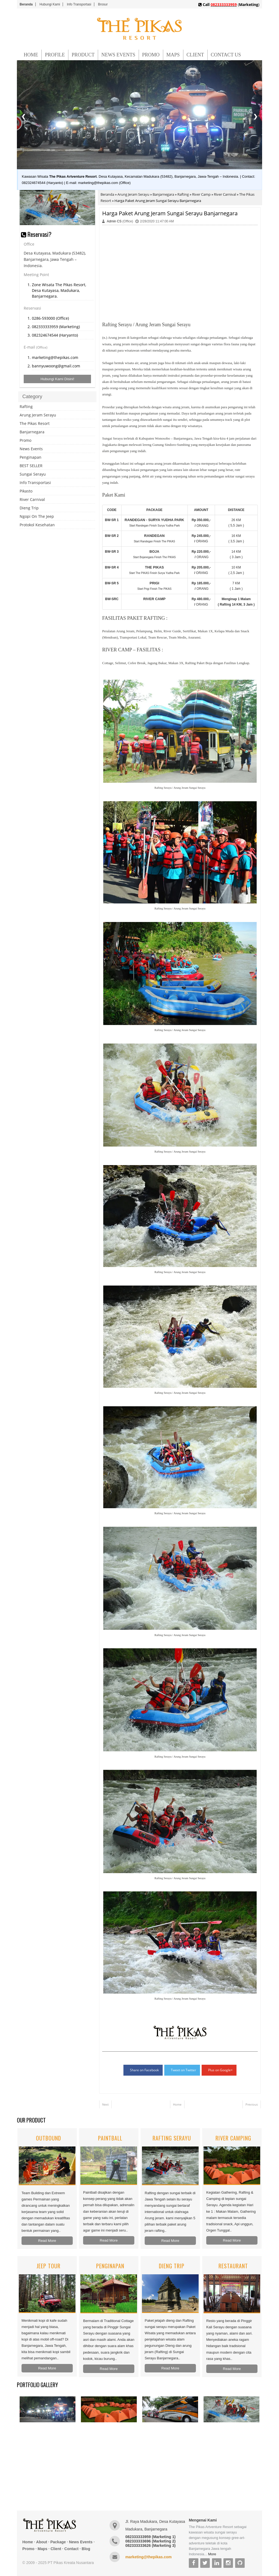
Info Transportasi (79, 4)
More (212, 2554)
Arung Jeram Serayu (133, 194)
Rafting (183, 194)
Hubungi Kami (50, 4)
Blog (86, 2549)
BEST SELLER (31, 465)
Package (58, 2542)
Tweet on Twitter (183, 2070)
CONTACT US (226, 55)
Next (105, 2104)
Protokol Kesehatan (37, 524)
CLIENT (195, 55)
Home (177, 2104)
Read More (47, 2241)
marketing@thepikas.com (148, 2557)
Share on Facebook (144, 2070)
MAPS (173, 55)
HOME (31, 55)
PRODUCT (83, 55)
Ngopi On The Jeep (37, 516)
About (41, 2542)
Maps (42, 2549)
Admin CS (114, 221)
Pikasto (26, 491)
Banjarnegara (163, 194)
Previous (251, 2104)
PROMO (151, 55)
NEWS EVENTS (118, 55)
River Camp (201, 194)
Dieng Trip (29, 507)
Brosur (103, 4)
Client (55, 2549)
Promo (25, 440)
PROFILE (55, 55)
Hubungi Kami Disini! (57, 379)
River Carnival (225, 194)
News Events (31, 448)
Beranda (26, 4)
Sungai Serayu (33, 474)
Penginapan (30, 457)
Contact (71, 2549)
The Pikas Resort (35, 423)
